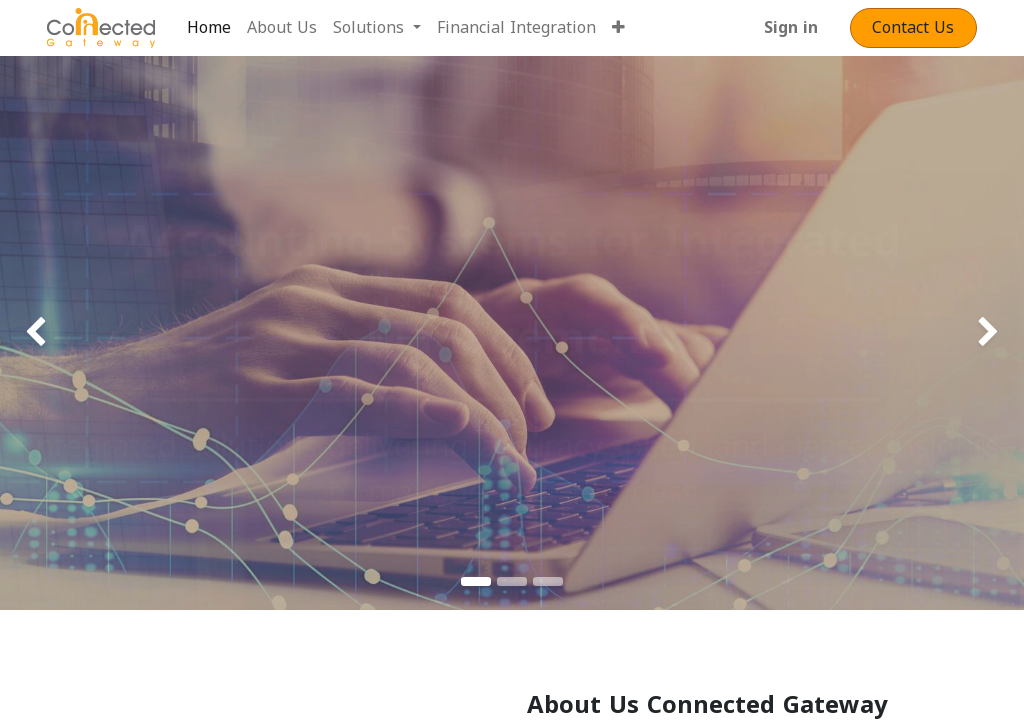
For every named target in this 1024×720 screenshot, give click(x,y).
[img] (41, 333)
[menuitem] (209, 28)
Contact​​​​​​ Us (913, 27)
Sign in (791, 27)
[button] (618, 28)
